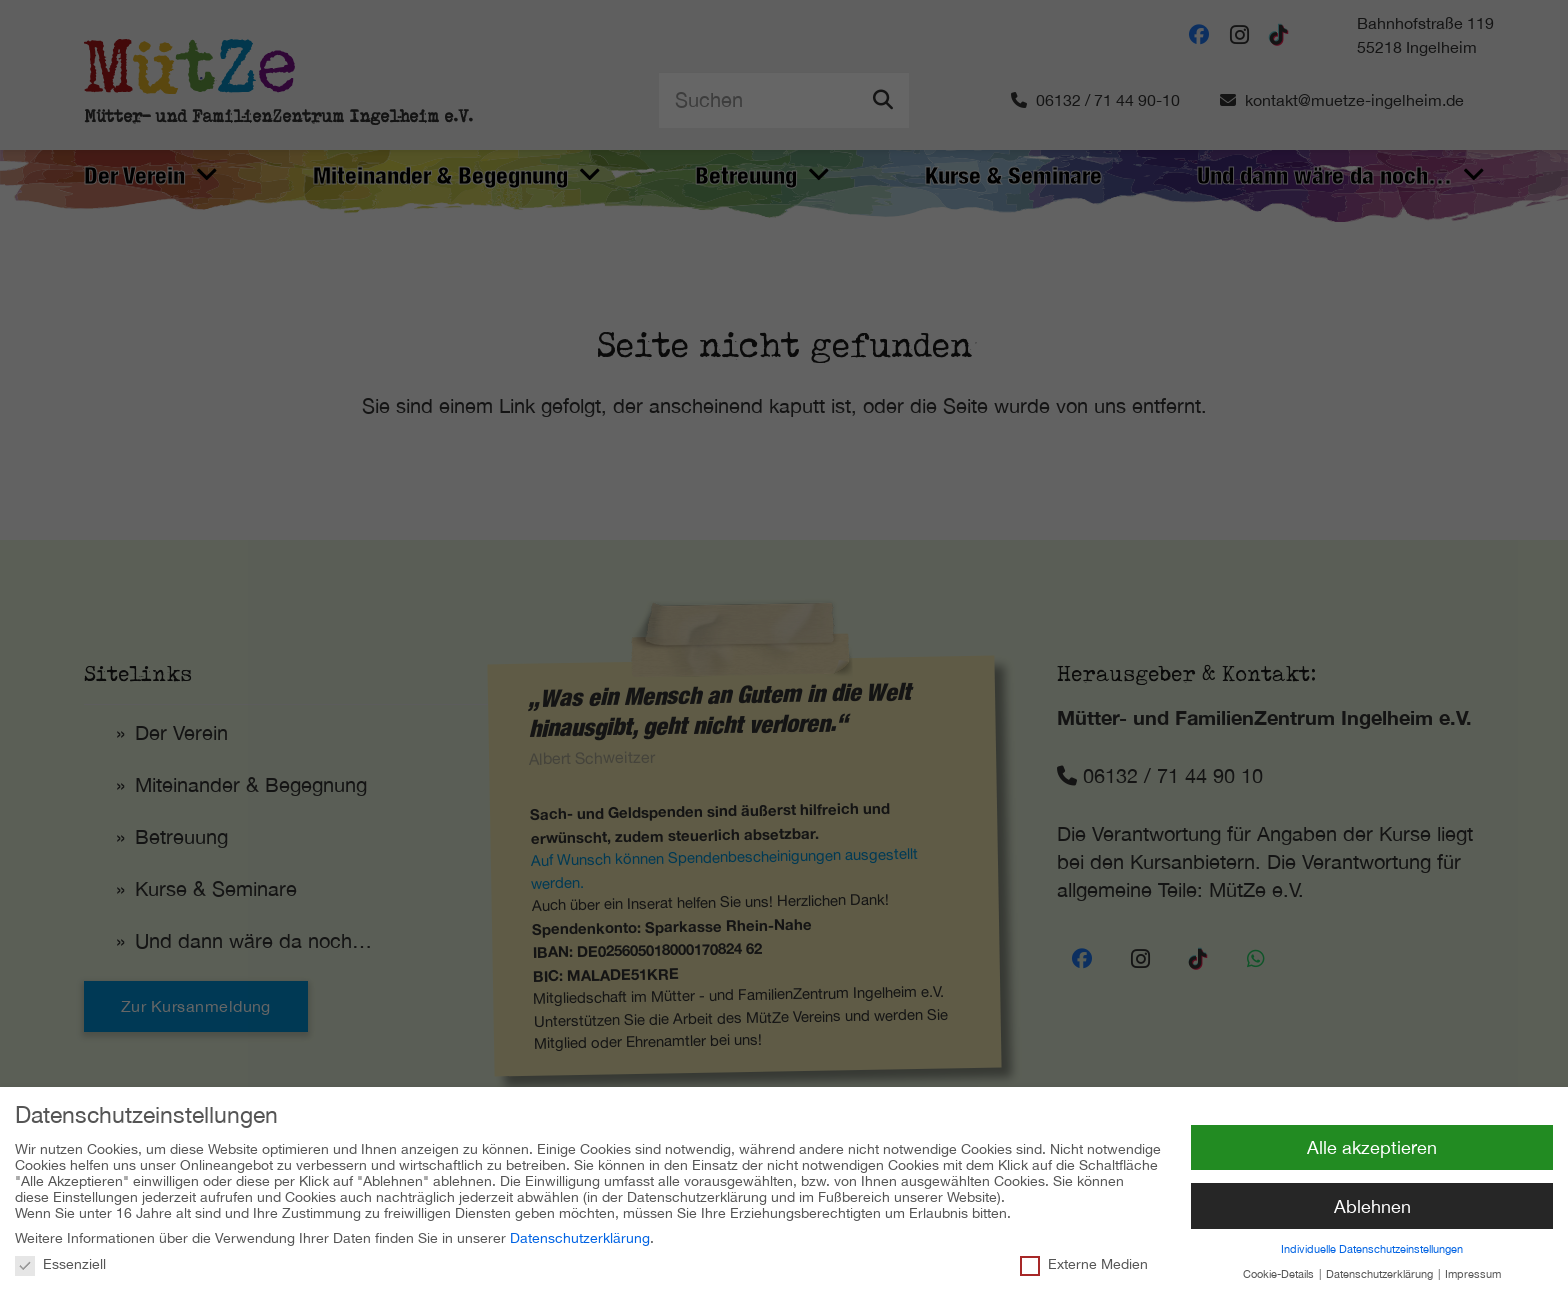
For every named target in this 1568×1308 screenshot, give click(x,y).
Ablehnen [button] (1372, 1200)
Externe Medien (1084, 1258)
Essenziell (60, 1258)
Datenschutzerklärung (580, 1233)
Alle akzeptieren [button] (1372, 1141)
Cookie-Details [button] (1280, 1269)
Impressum (1473, 1269)
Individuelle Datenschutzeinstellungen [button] (1372, 1244)
